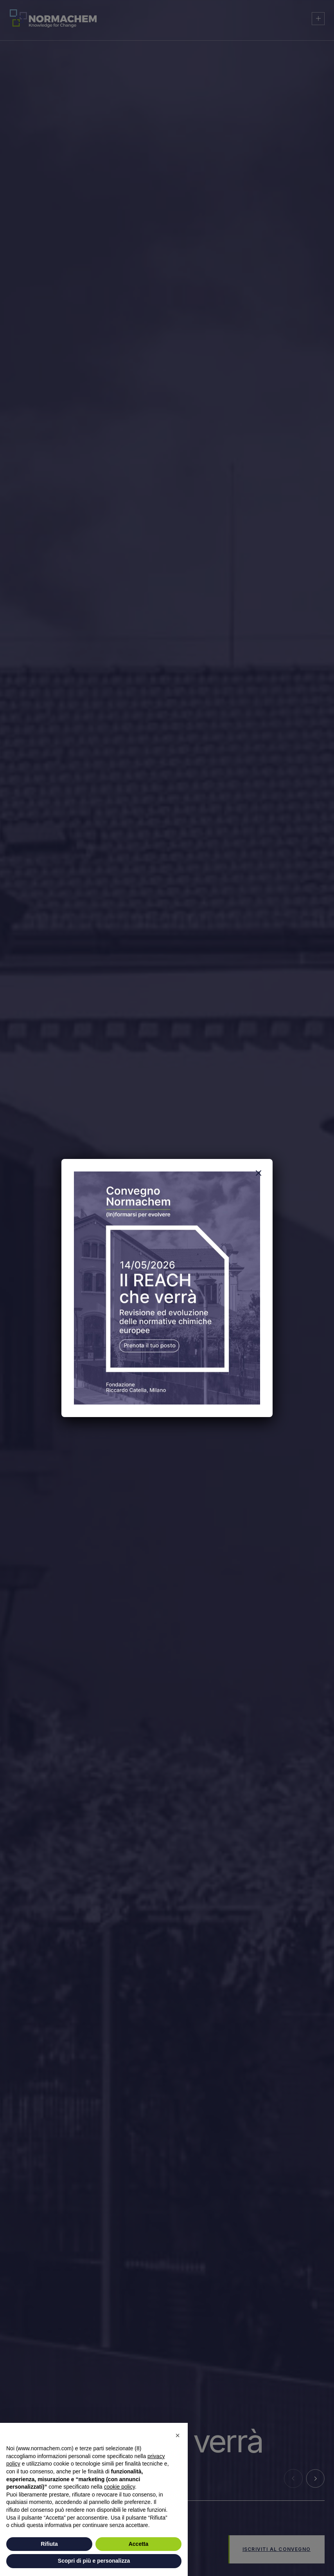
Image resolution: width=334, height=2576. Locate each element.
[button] (177, 2435)
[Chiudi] (258, 1173)
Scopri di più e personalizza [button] (94, 2561)
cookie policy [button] (119, 2487)
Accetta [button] (139, 2544)
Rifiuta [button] (49, 2544)
